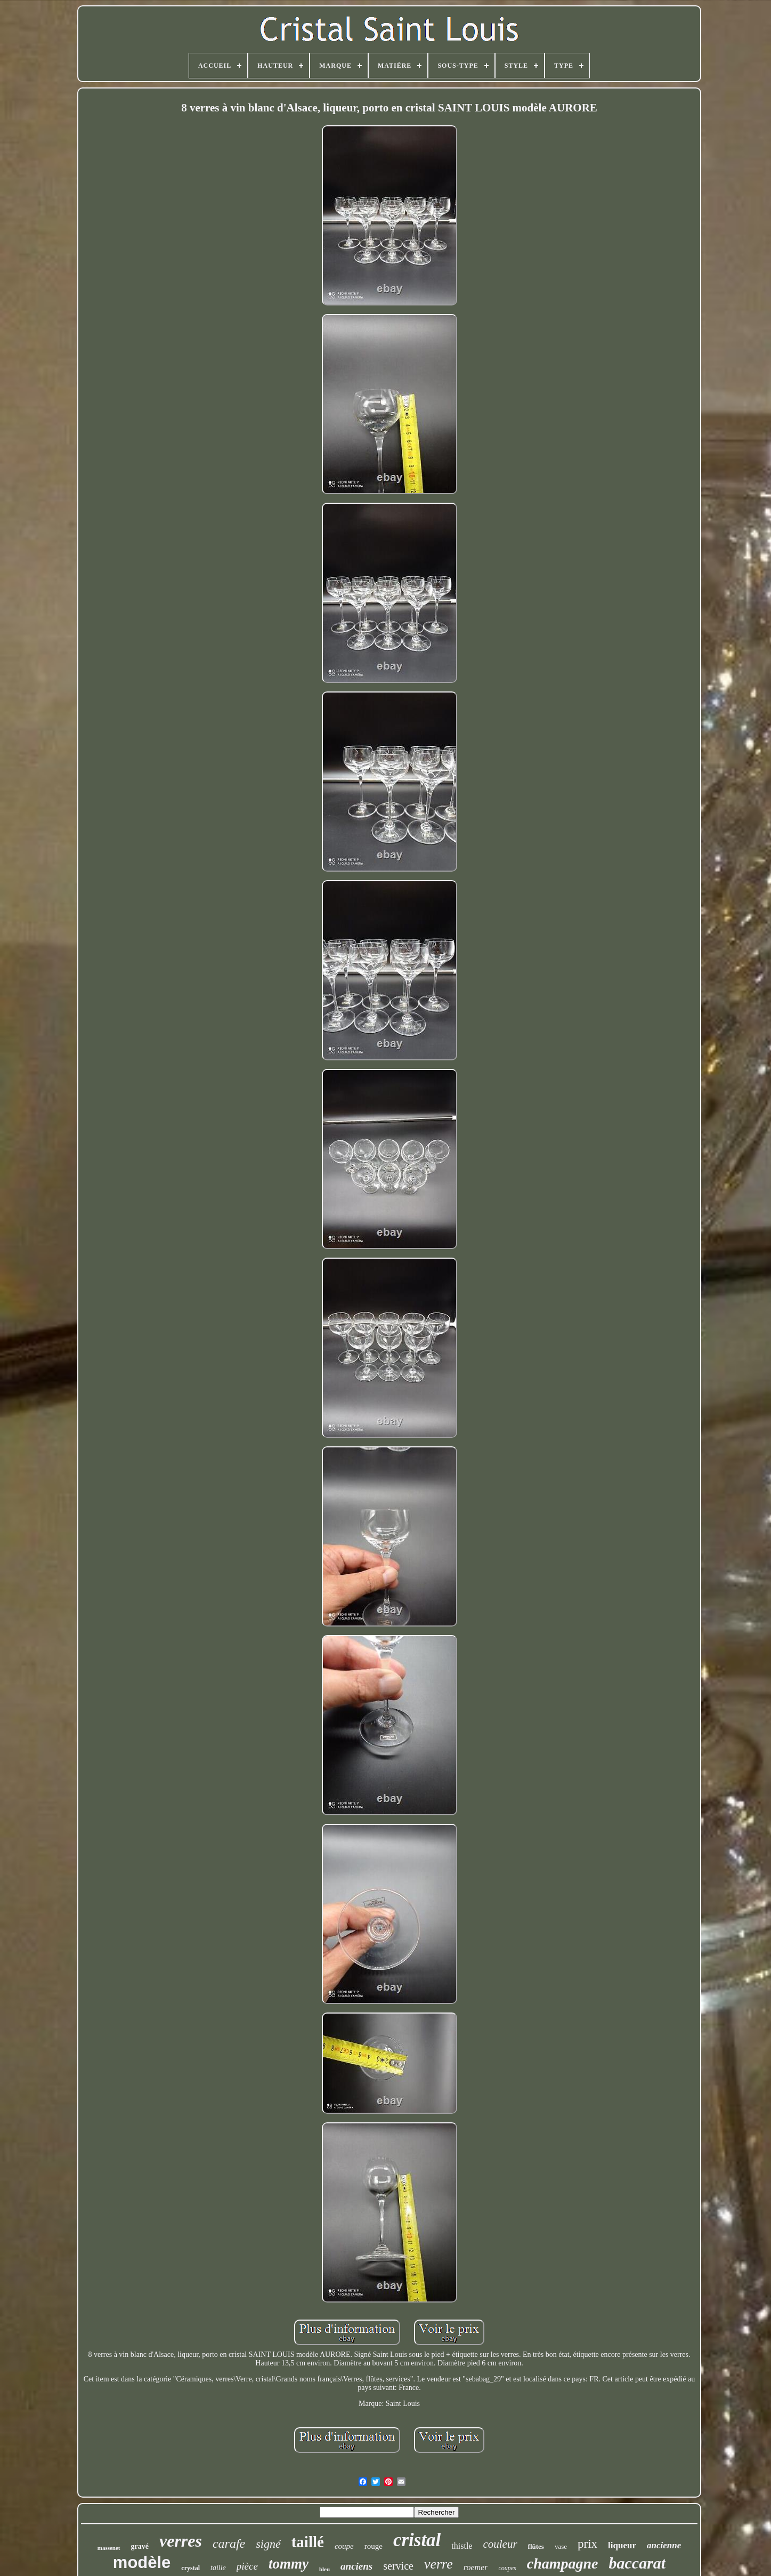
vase (561, 2546)
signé (268, 2543)
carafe (229, 2543)
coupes (507, 2568)
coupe (344, 2546)
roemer (476, 2567)
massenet (109, 2548)
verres (180, 2540)
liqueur (622, 2545)
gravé (140, 2546)
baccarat (637, 2563)
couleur (500, 2544)
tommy (289, 2564)
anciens (356, 2566)
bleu (324, 2569)
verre (438, 2564)
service (398, 2566)
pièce (247, 2566)
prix (587, 2543)
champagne (562, 2563)
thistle (461, 2545)
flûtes (536, 2546)
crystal (190, 2568)
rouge (373, 2546)
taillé (307, 2541)
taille (218, 2568)
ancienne (664, 2545)
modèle (142, 2562)
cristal (417, 2540)
